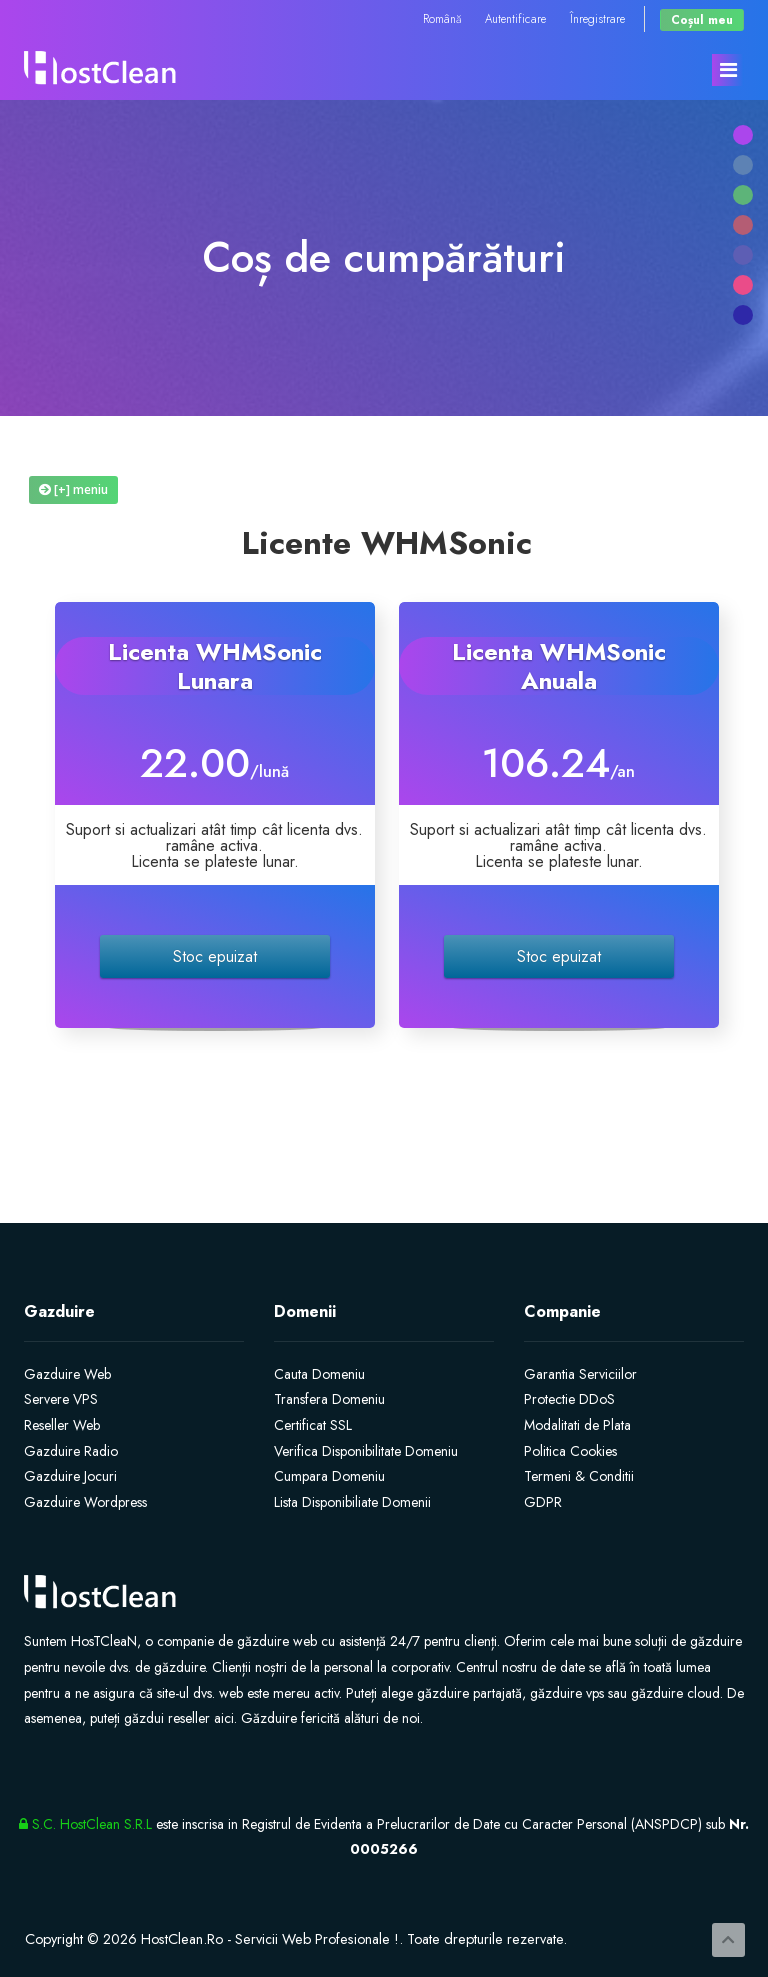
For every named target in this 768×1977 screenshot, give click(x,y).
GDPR (543, 1502)
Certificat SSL (313, 1425)
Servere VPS (61, 1399)
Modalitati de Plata (577, 1425)
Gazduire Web (67, 1374)
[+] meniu (73, 489)
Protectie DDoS (569, 1399)
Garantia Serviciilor (580, 1374)
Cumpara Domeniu (329, 1476)
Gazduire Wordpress (85, 1502)
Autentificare (515, 18)
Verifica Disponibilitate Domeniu (366, 1451)
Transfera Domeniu (329, 1399)
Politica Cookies (570, 1451)
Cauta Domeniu (319, 1374)
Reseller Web (62, 1425)
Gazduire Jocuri (70, 1476)
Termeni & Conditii (579, 1476)
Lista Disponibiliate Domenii (352, 1502)
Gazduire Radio (71, 1451)
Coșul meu (702, 19)
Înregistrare (597, 18)
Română (442, 18)
